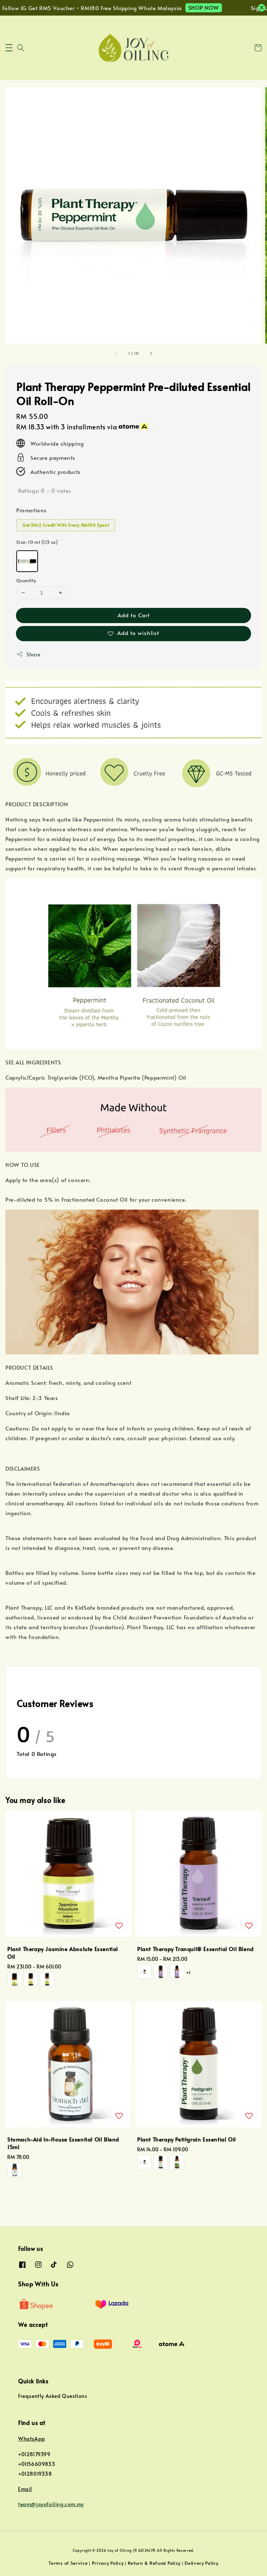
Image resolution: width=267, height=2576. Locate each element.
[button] (9, 48)
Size (37, 542)
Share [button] (28, 654)
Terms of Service (68, 2563)
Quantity (26, 580)
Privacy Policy (108, 2563)
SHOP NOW (211, 7)
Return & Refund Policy (154, 2563)
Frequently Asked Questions (52, 2395)
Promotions (31, 510)
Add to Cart (134, 615)
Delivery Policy (202, 2563)
